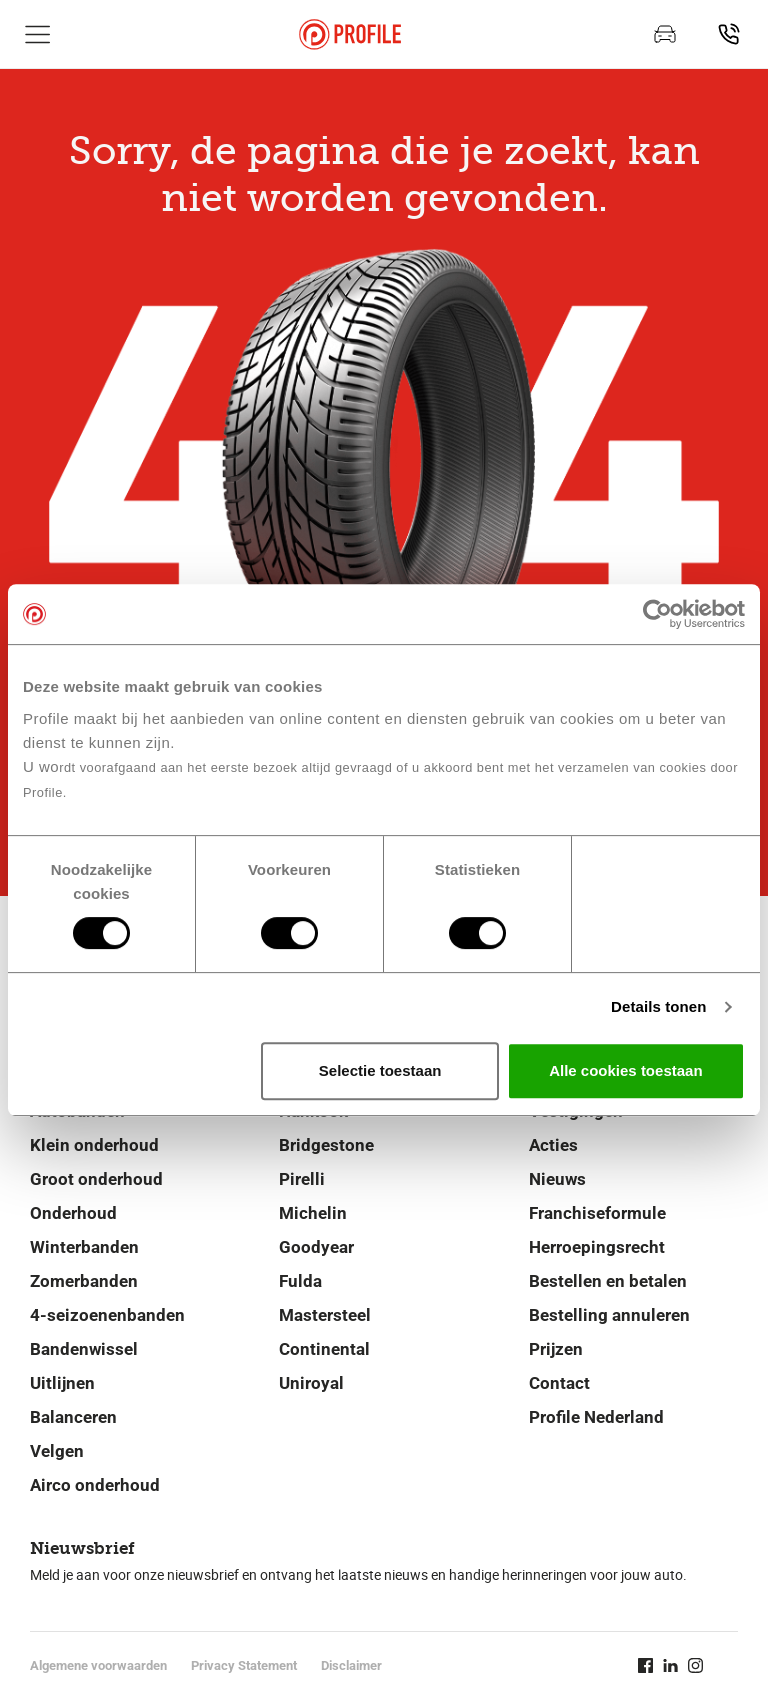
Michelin (313, 1213)
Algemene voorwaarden (98, 1665)
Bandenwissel (84, 1349)
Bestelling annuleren (609, 1315)
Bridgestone (326, 1145)
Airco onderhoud (95, 1485)
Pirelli (302, 1179)
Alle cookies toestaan (625, 1070)
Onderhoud (73, 1213)
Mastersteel (325, 1315)
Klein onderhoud (94, 1145)
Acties (553, 1145)
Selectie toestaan (380, 1070)
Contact (559, 1383)
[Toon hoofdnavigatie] (38, 34)
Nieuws (557, 1179)
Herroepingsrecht (597, 1247)
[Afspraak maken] (665, 34)
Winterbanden (84, 1247)
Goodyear (316, 1247)
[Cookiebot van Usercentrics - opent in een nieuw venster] (657, 614)
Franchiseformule (597, 1213)
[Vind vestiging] (729, 34)
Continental (324, 1349)
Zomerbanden (84, 1281)
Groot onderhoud (96, 1179)
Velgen (57, 1451)
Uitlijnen (62, 1383)
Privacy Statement (244, 1665)
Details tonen (658, 1006)
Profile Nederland (596, 1417)
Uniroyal (311, 1383)
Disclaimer (351, 1665)
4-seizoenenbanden (107, 1315)
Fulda (300, 1281)
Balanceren (73, 1417)
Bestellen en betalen (608, 1281)
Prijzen (556, 1349)
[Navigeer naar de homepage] (350, 34)
